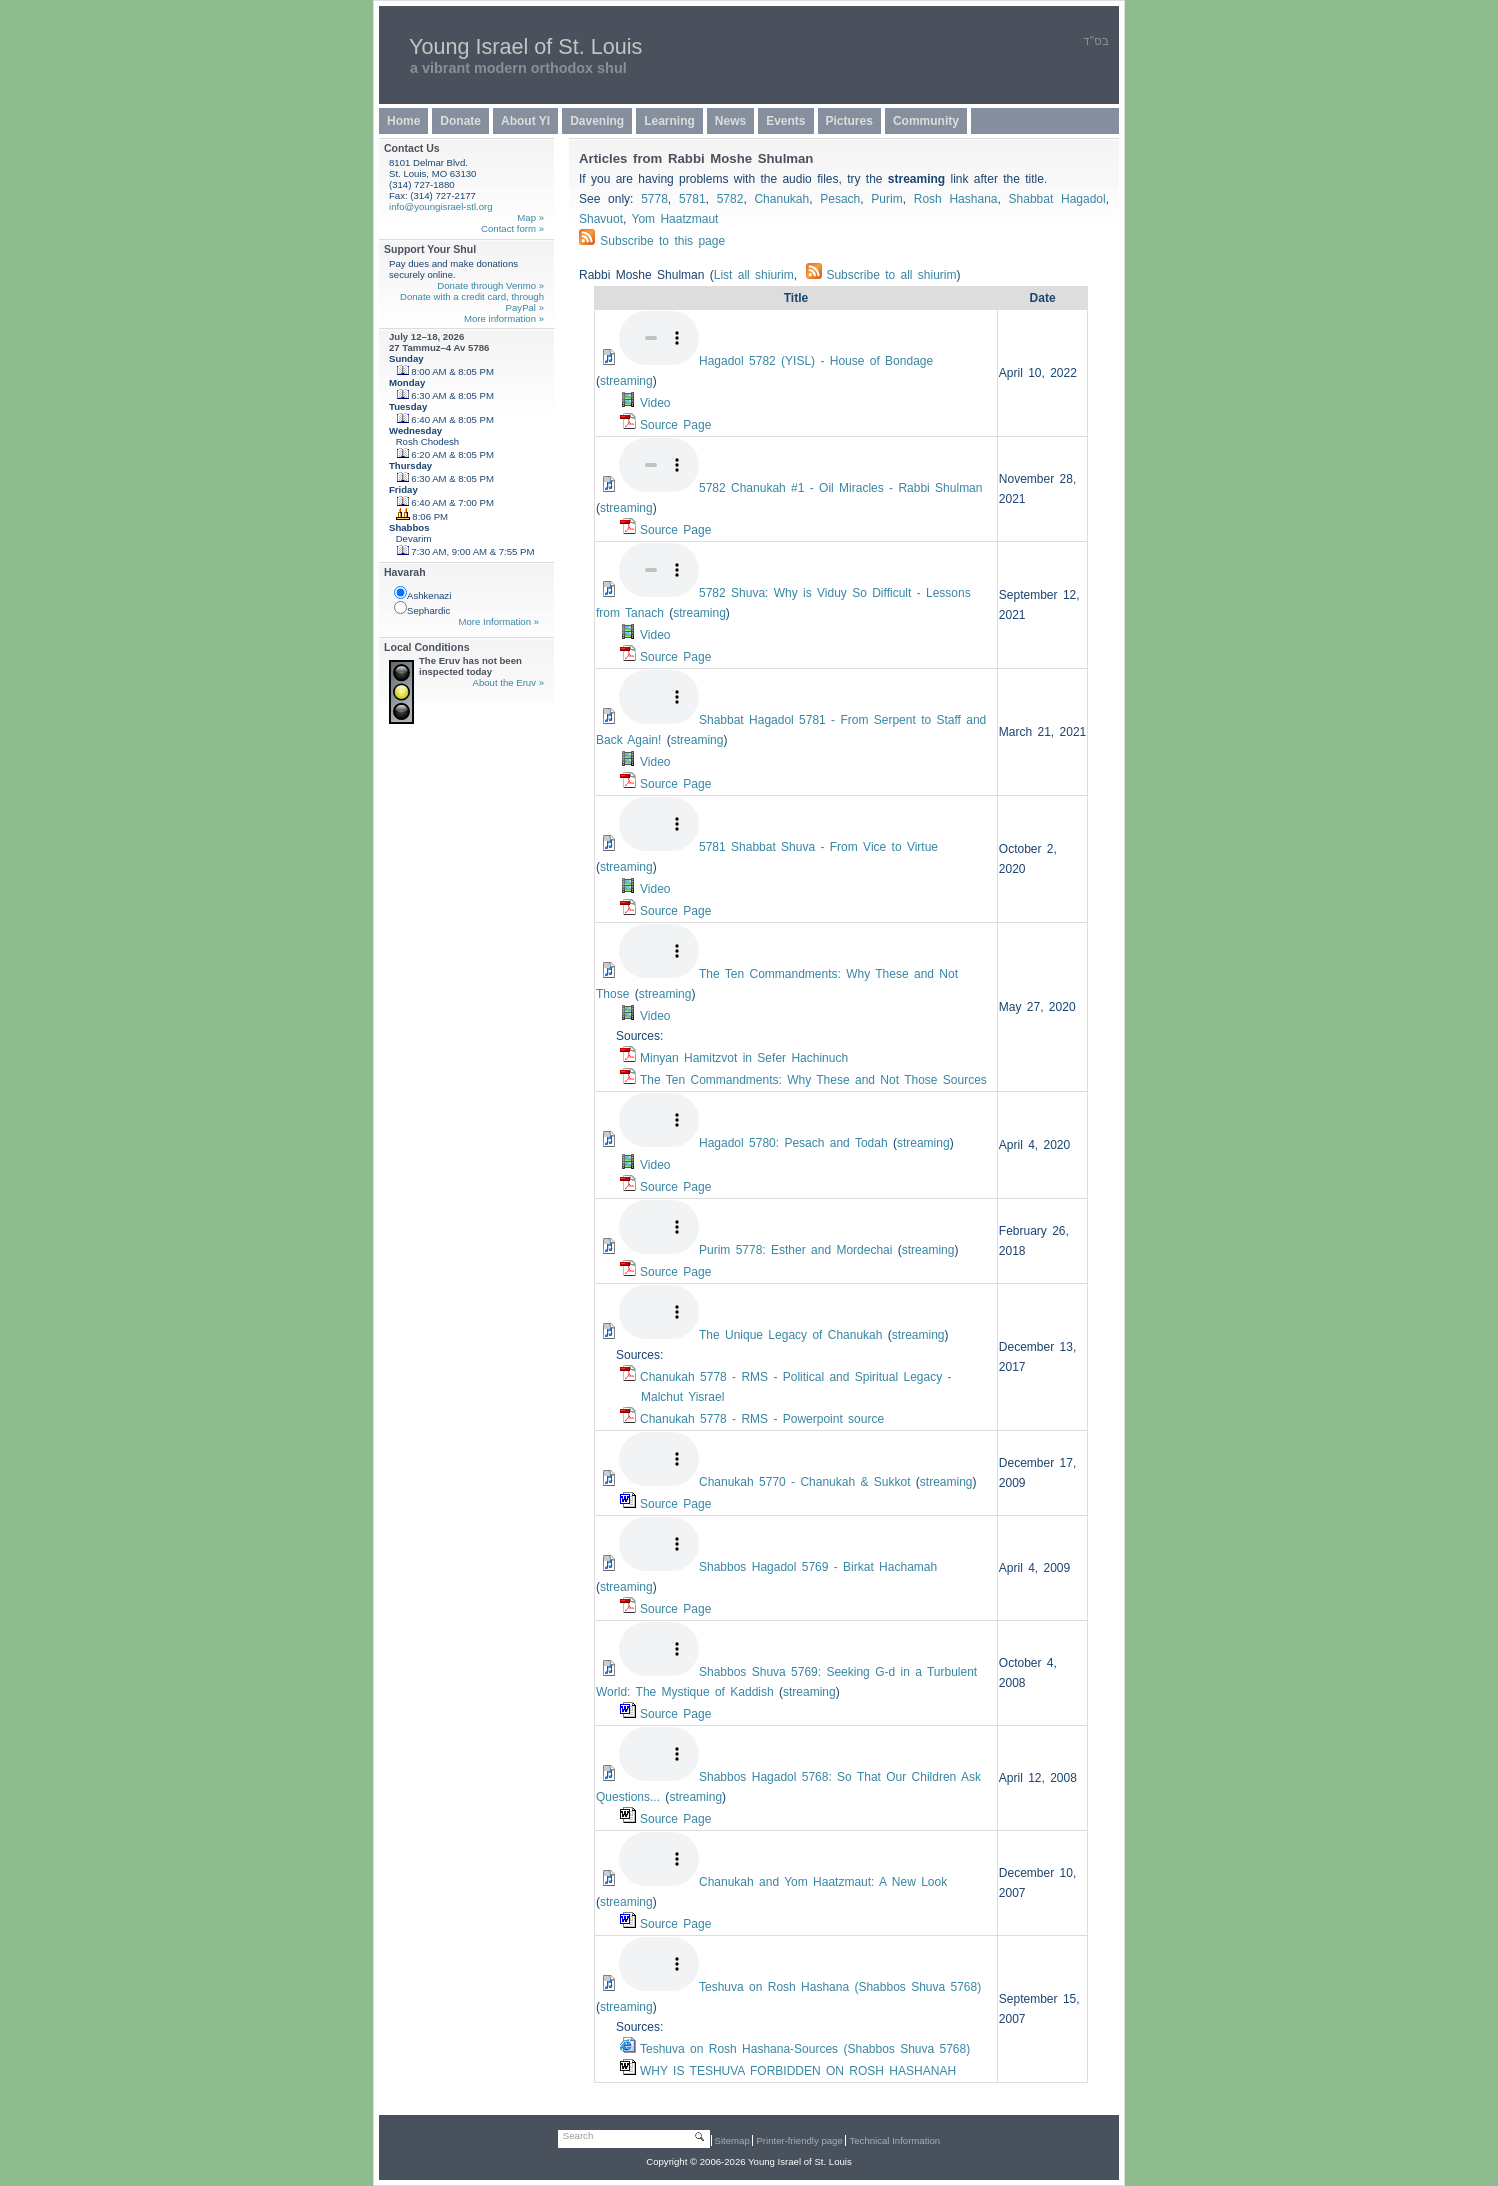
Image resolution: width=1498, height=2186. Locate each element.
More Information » (498, 621)
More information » (504, 318)
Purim (886, 199)
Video (655, 403)
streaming (626, 381)
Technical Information (894, 2140)
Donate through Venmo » (490, 285)
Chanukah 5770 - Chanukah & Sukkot (804, 1482)
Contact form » (512, 228)
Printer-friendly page (799, 2140)
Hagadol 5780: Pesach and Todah (793, 1143)
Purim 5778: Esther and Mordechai (795, 1250)
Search (578, 2135)
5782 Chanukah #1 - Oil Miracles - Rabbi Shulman (840, 488)
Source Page (675, 425)
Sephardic (422, 608)
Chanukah (781, 199)
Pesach (840, 199)
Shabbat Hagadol (1057, 199)
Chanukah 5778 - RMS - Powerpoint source (762, 1419)
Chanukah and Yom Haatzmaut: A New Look (823, 1882)
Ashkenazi (422, 593)
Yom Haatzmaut (675, 219)
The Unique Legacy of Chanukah (790, 1335)
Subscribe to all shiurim (881, 275)
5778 (654, 199)
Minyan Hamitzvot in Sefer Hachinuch (744, 1058)
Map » (530, 217)
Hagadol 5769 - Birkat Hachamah (818, 1567)
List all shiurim (754, 275)
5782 (730, 199)
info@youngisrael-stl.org (441, 206)
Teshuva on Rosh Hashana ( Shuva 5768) (840, 1987)
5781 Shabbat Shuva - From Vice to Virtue (818, 847)
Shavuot (601, 219)
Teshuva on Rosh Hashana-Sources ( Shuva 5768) (805, 2049)
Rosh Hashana (956, 199)
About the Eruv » (508, 682)
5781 (692, 199)
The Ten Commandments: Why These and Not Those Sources (813, 1080)
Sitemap (732, 2140)
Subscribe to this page (662, 241)
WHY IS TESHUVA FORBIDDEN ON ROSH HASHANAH (798, 2071)
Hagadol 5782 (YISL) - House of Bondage (816, 361)
